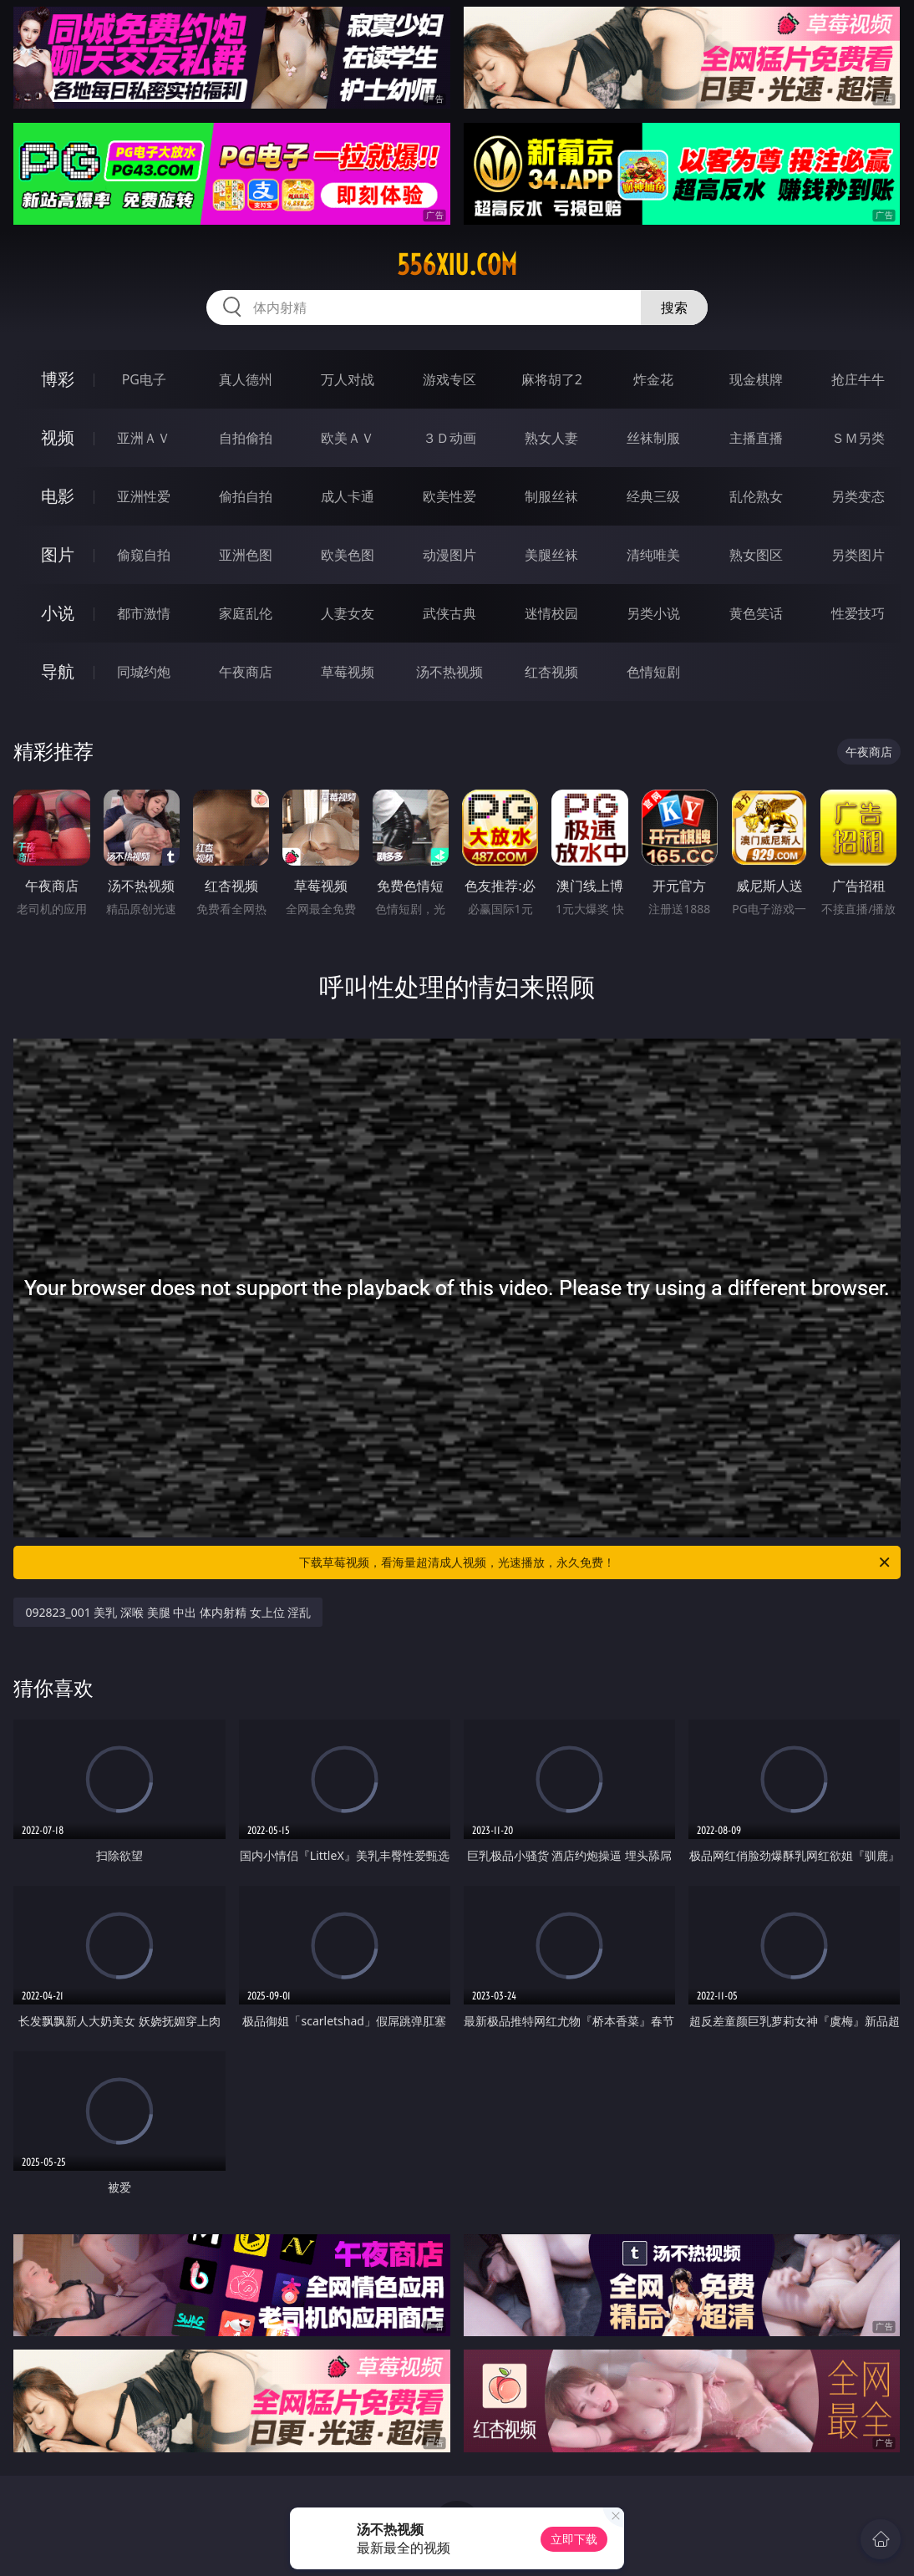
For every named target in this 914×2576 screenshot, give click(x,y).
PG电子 (144, 379)
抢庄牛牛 (858, 379)
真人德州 (245, 379)
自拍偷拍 (245, 438)
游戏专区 (449, 379)
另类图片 (858, 555)
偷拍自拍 (245, 496)
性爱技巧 (858, 613)
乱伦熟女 (756, 496)
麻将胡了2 (551, 379)
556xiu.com (457, 265)
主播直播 (756, 438)
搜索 (674, 307)
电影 (57, 496)
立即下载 (574, 2539)
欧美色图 (347, 555)
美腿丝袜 (551, 555)
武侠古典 (449, 613)
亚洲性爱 (143, 496)
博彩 (57, 379)
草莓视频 (347, 672)
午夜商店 (245, 672)
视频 (57, 437)
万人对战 (347, 379)
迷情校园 (551, 613)
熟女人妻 (551, 438)
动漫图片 (449, 555)
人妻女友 (347, 613)
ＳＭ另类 (858, 438)
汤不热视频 (449, 672)
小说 (57, 613)
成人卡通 (347, 496)
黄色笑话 (756, 613)
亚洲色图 (245, 555)
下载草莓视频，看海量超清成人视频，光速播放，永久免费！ (595, 1562)
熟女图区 (756, 555)
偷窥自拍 (143, 555)
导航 (57, 671)
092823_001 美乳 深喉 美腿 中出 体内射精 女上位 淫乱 (168, 1612)
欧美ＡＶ (347, 438)
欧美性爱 (449, 496)
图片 (57, 554)
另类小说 (653, 613)
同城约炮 (143, 672)
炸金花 (653, 379)
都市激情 (143, 613)
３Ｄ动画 (449, 438)
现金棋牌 (756, 379)
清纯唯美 (653, 555)
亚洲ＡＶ (143, 438)
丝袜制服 (653, 438)
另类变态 (858, 496)
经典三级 (653, 496)
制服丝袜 (551, 496)
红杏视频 (551, 672)
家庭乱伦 (245, 613)
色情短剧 (653, 672)
